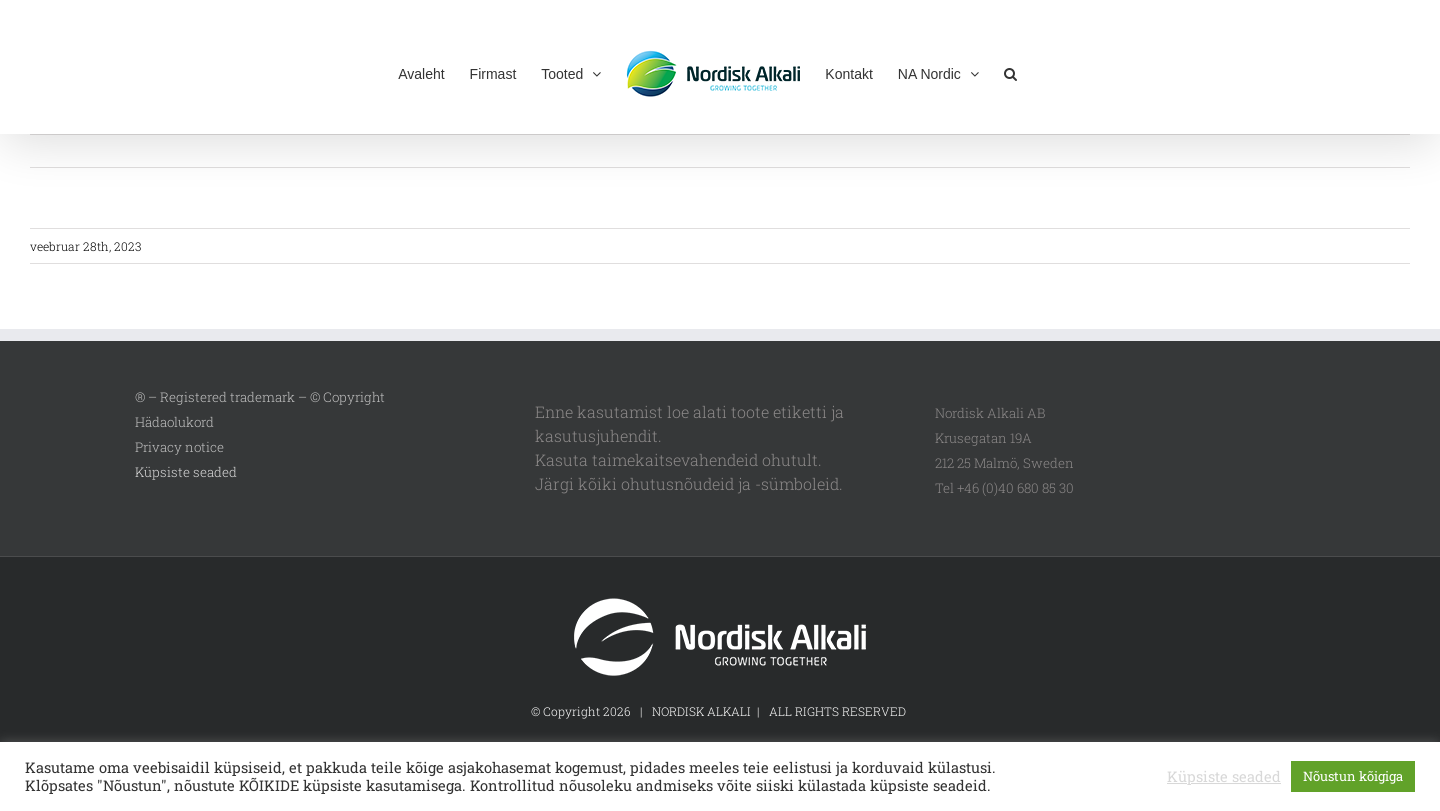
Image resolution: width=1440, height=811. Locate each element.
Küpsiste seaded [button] (186, 472)
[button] (1010, 72)
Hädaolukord (174, 422)
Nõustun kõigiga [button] (1353, 776)
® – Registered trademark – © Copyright (260, 397)
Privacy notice (179, 447)
